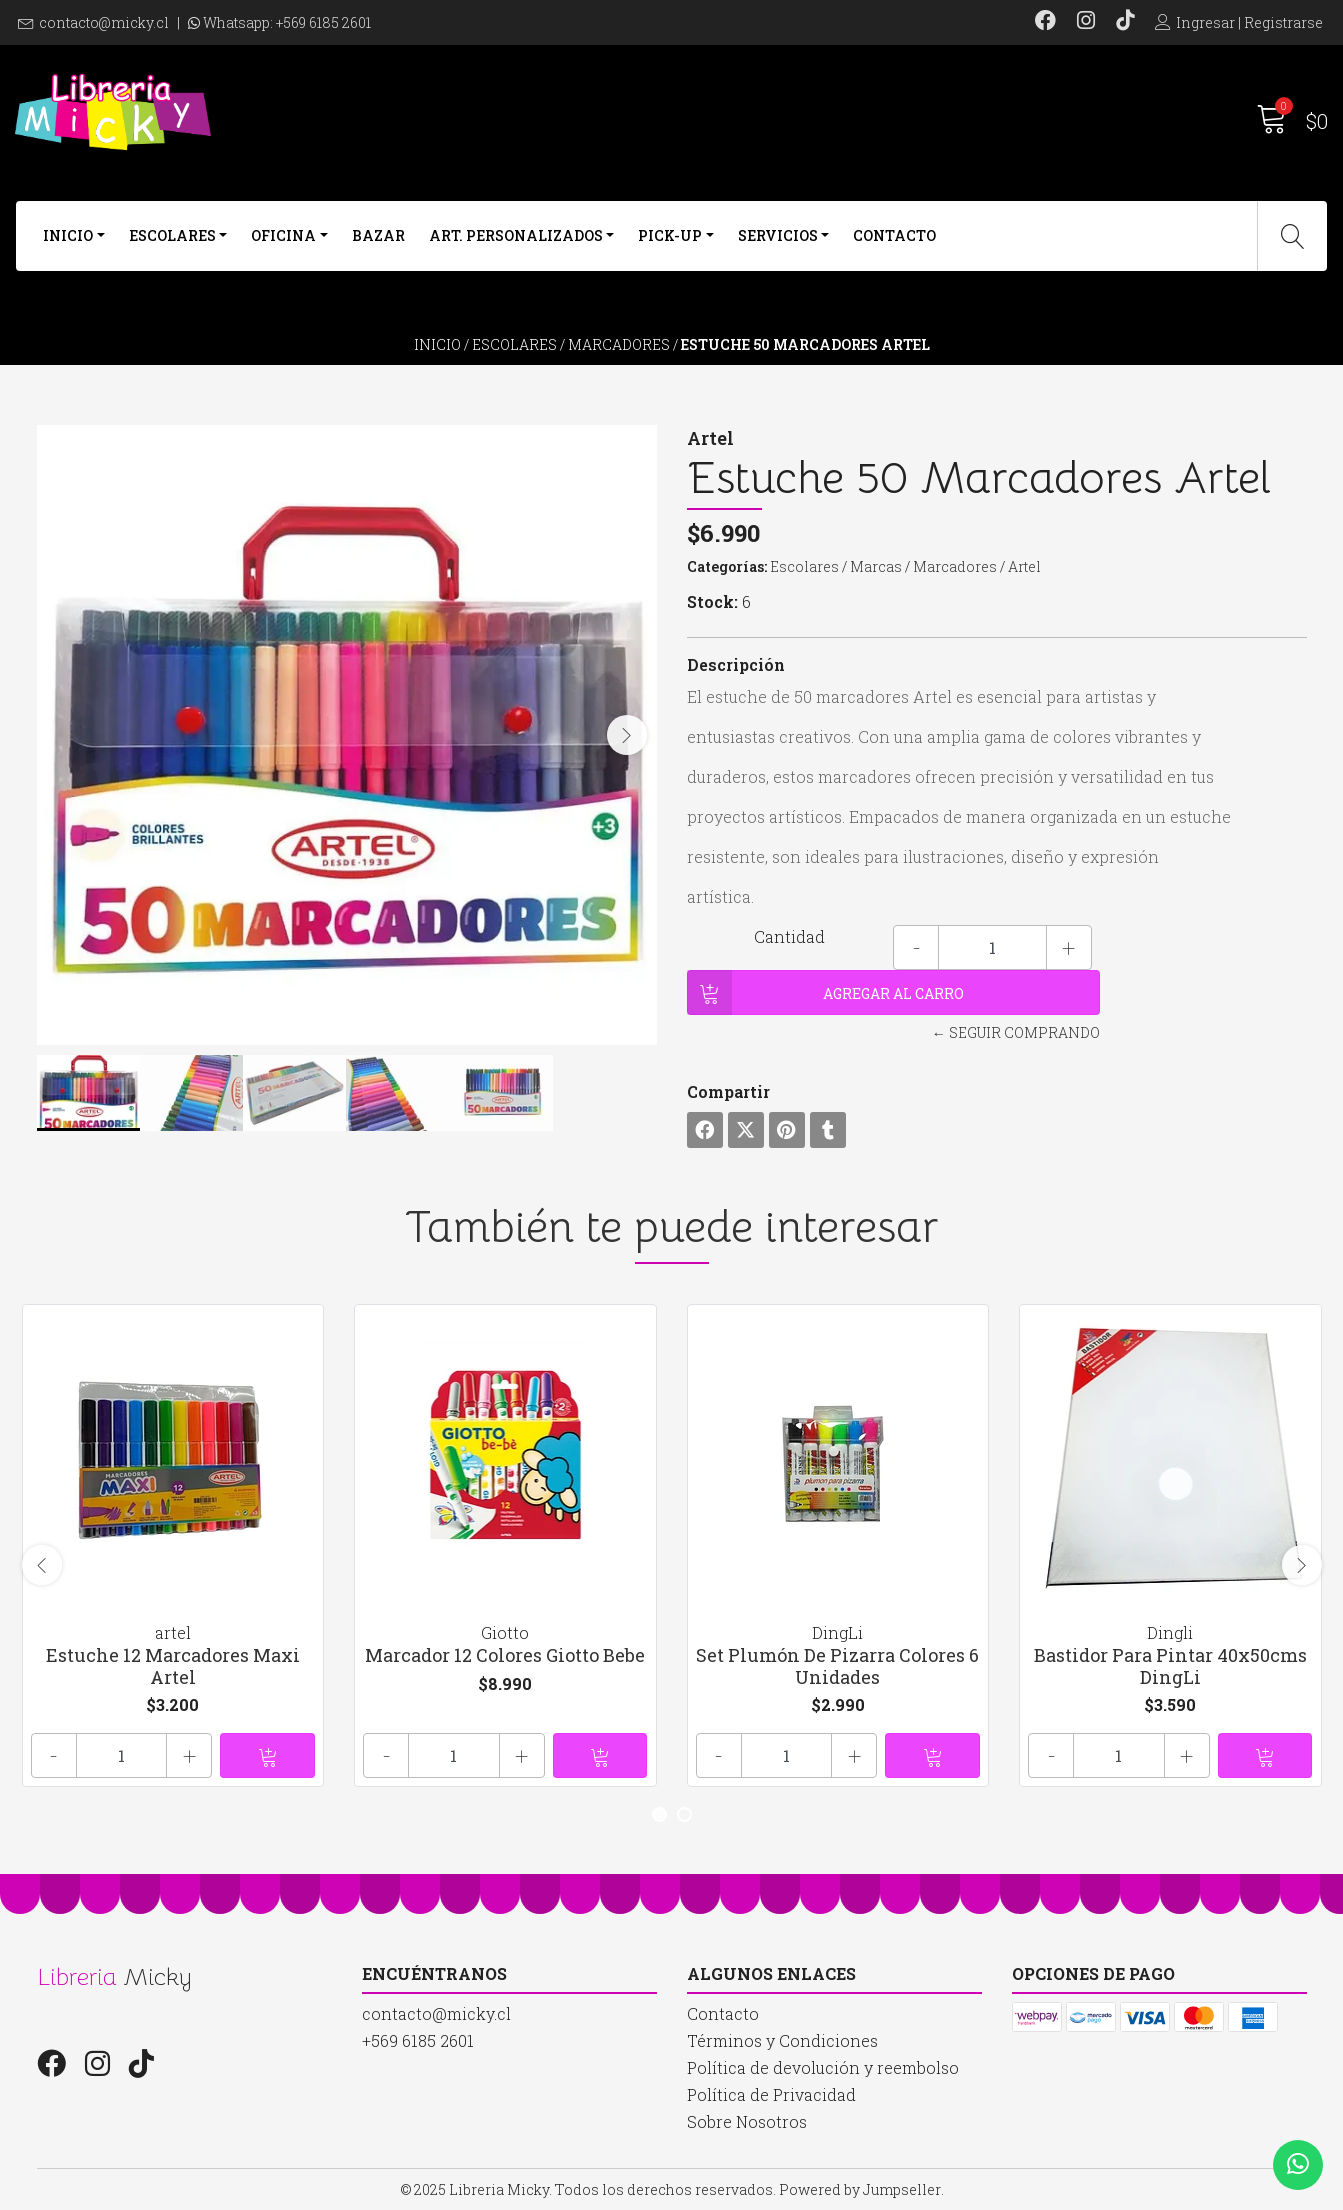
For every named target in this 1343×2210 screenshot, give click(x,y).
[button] (659, 1814)
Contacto (894, 235)
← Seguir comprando (1016, 1032)
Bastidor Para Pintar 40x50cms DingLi (1170, 1666)
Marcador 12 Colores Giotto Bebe (505, 1655)
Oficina (283, 235)
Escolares (172, 235)
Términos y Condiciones (782, 2040)
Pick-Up (670, 235)
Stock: (712, 601)
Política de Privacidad (771, 2094)
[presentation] (627, 735)
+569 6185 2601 (323, 22)
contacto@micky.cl (104, 22)
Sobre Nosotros (747, 2121)
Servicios (778, 235)
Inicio (68, 235)
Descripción (736, 664)
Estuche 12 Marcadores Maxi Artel (173, 1666)
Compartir (728, 1091)
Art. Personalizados (516, 235)
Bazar (378, 235)
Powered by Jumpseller (860, 2189)
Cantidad (789, 936)
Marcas (876, 566)
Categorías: (727, 566)
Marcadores (619, 344)
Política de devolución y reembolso (823, 2067)
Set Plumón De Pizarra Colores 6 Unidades (837, 1666)
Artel (1024, 566)
